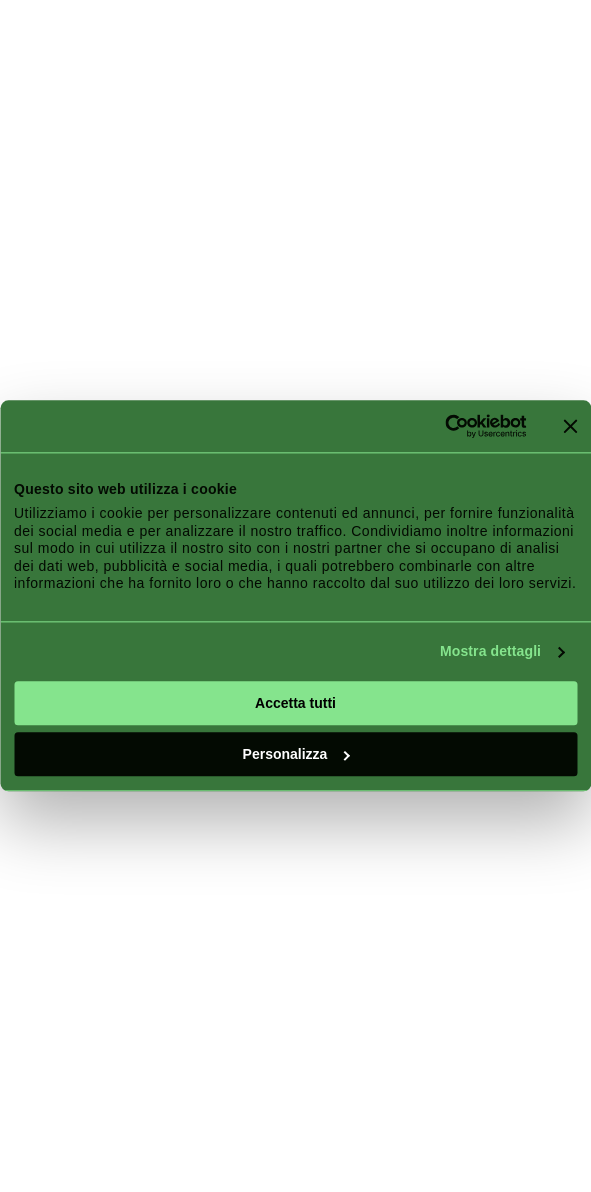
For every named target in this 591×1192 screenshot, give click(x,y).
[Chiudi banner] (570, 426)
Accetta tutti (295, 703)
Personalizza (296, 754)
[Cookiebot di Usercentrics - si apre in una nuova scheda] (438, 426)
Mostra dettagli (490, 651)
